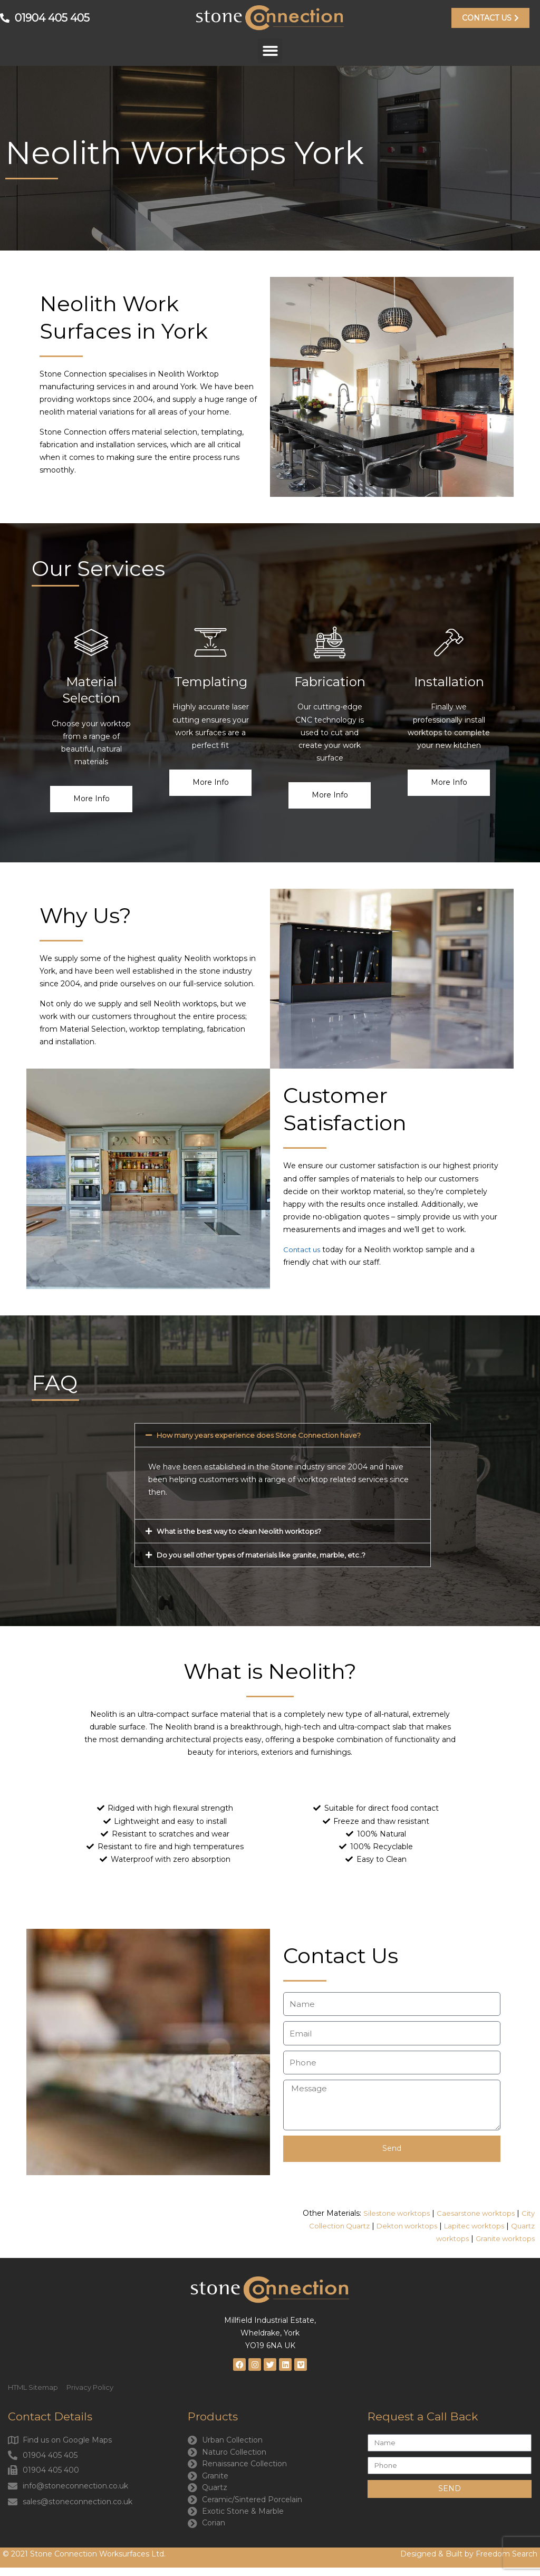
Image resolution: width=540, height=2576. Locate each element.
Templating (210, 681)
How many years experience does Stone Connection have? (265, 1435)
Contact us (303, 1250)
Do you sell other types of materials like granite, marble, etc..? (269, 1555)
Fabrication (329, 681)
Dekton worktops (400, 2227)
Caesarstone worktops (472, 2214)
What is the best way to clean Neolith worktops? (246, 1531)
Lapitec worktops (471, 2227)
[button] (270, 51)
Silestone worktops (389, 2214)
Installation (449, 681)
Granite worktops (503, 2240)
